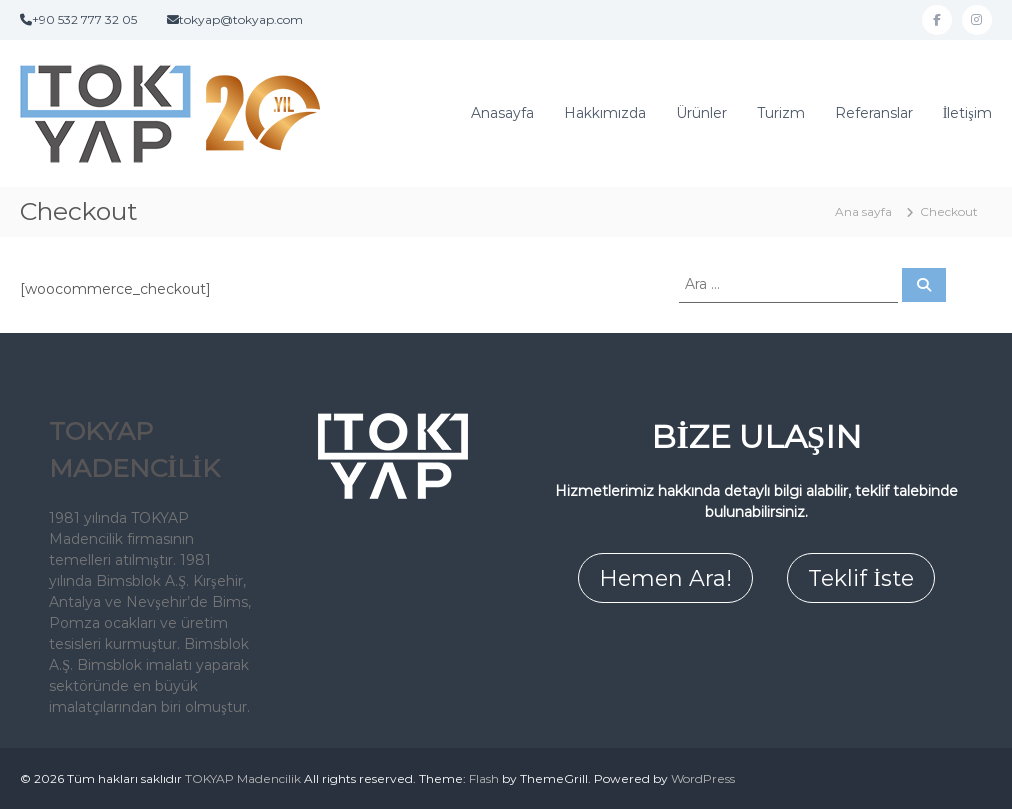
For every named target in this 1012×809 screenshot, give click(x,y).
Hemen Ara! (665, 578)
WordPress (703, 778)
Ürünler (701, 113)
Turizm (781, 113)
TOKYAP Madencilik (243, 778)
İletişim (967, 113)
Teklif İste (860, 578)
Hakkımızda (605, 113)
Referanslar (874, 113)
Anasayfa (502, 113)
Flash (484, 778)
